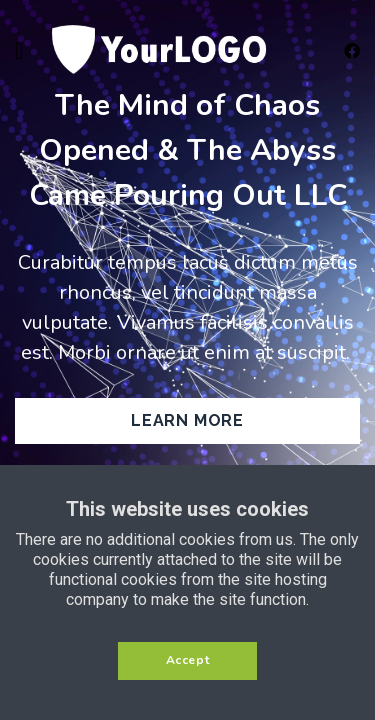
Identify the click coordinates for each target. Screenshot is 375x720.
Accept (188, 660)
